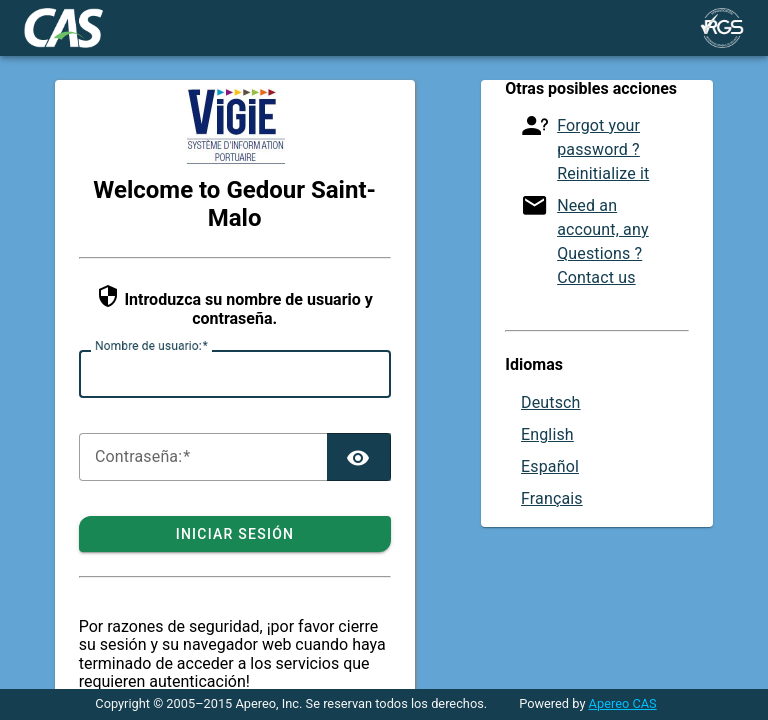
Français (552, 498)
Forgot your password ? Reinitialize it (603, 149)
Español (550, 466)
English (547, 434)
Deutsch (551, 402)
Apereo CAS (623, 703)
